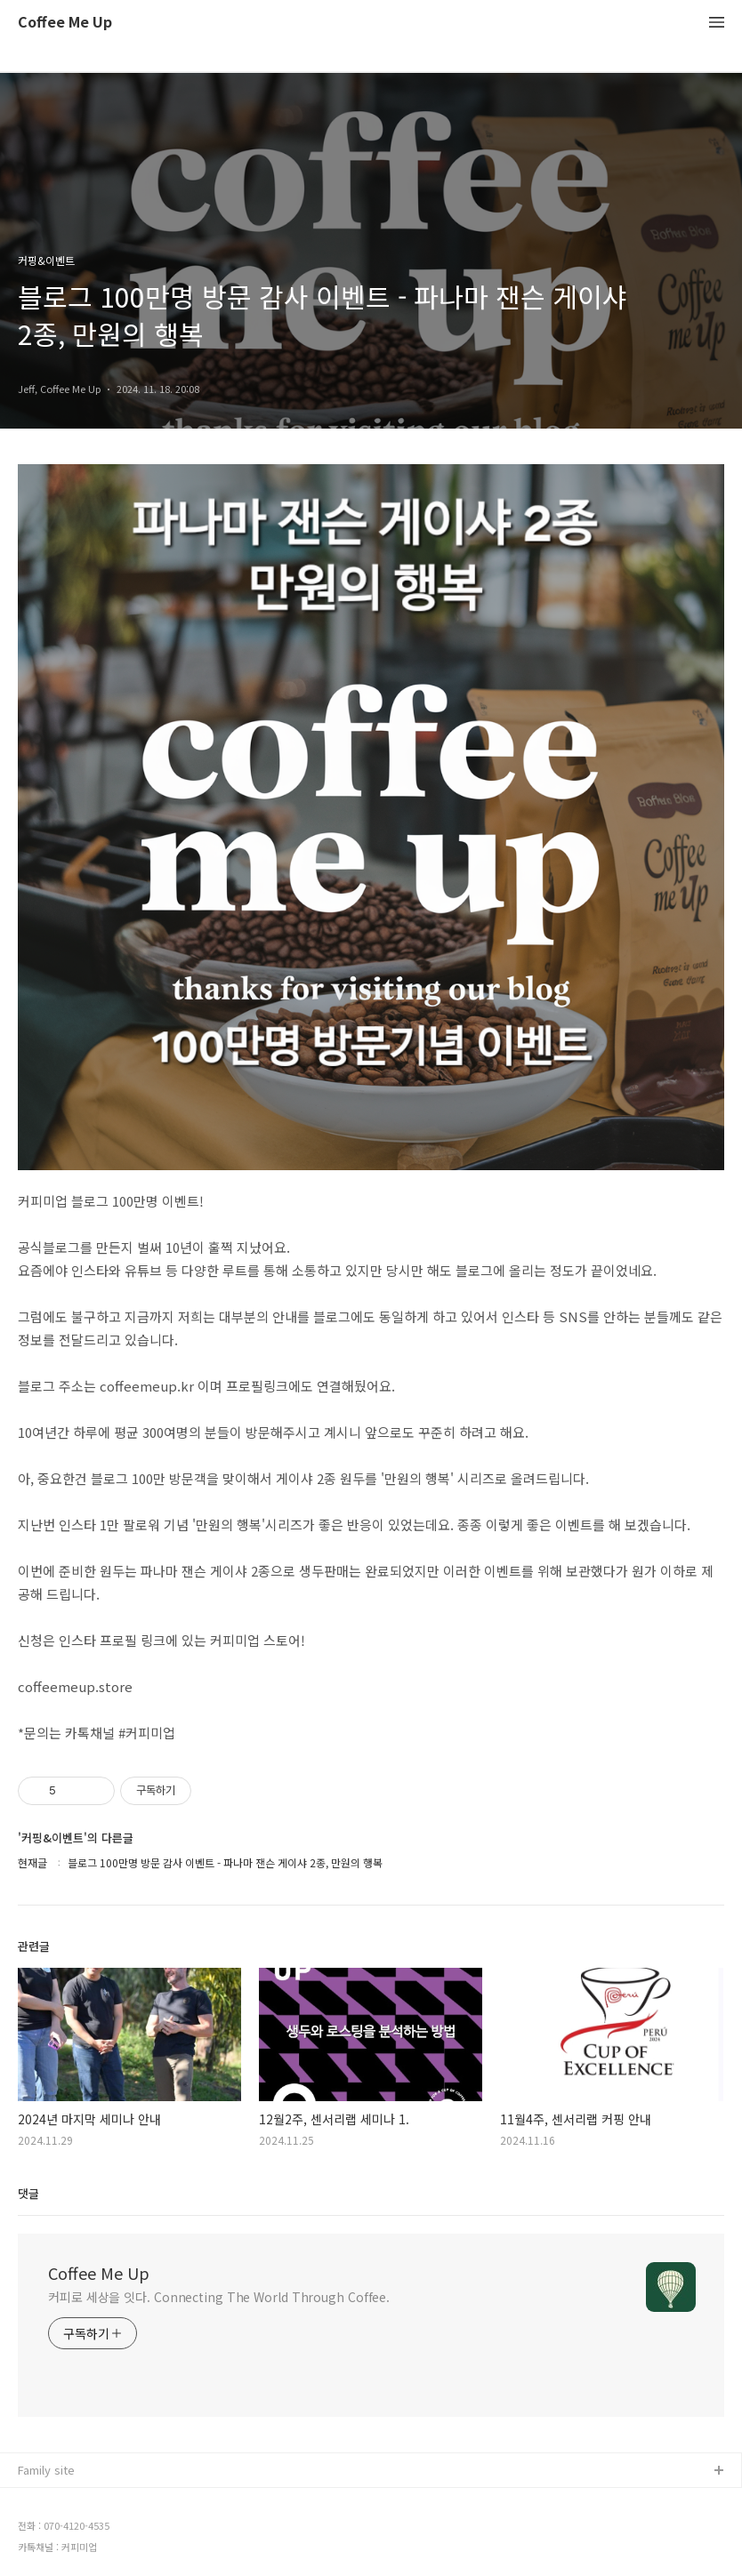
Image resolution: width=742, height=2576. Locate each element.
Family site (46, 2469)
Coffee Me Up (65, 22)
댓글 (28, 2193)
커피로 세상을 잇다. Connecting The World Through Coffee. (219, 2297)
